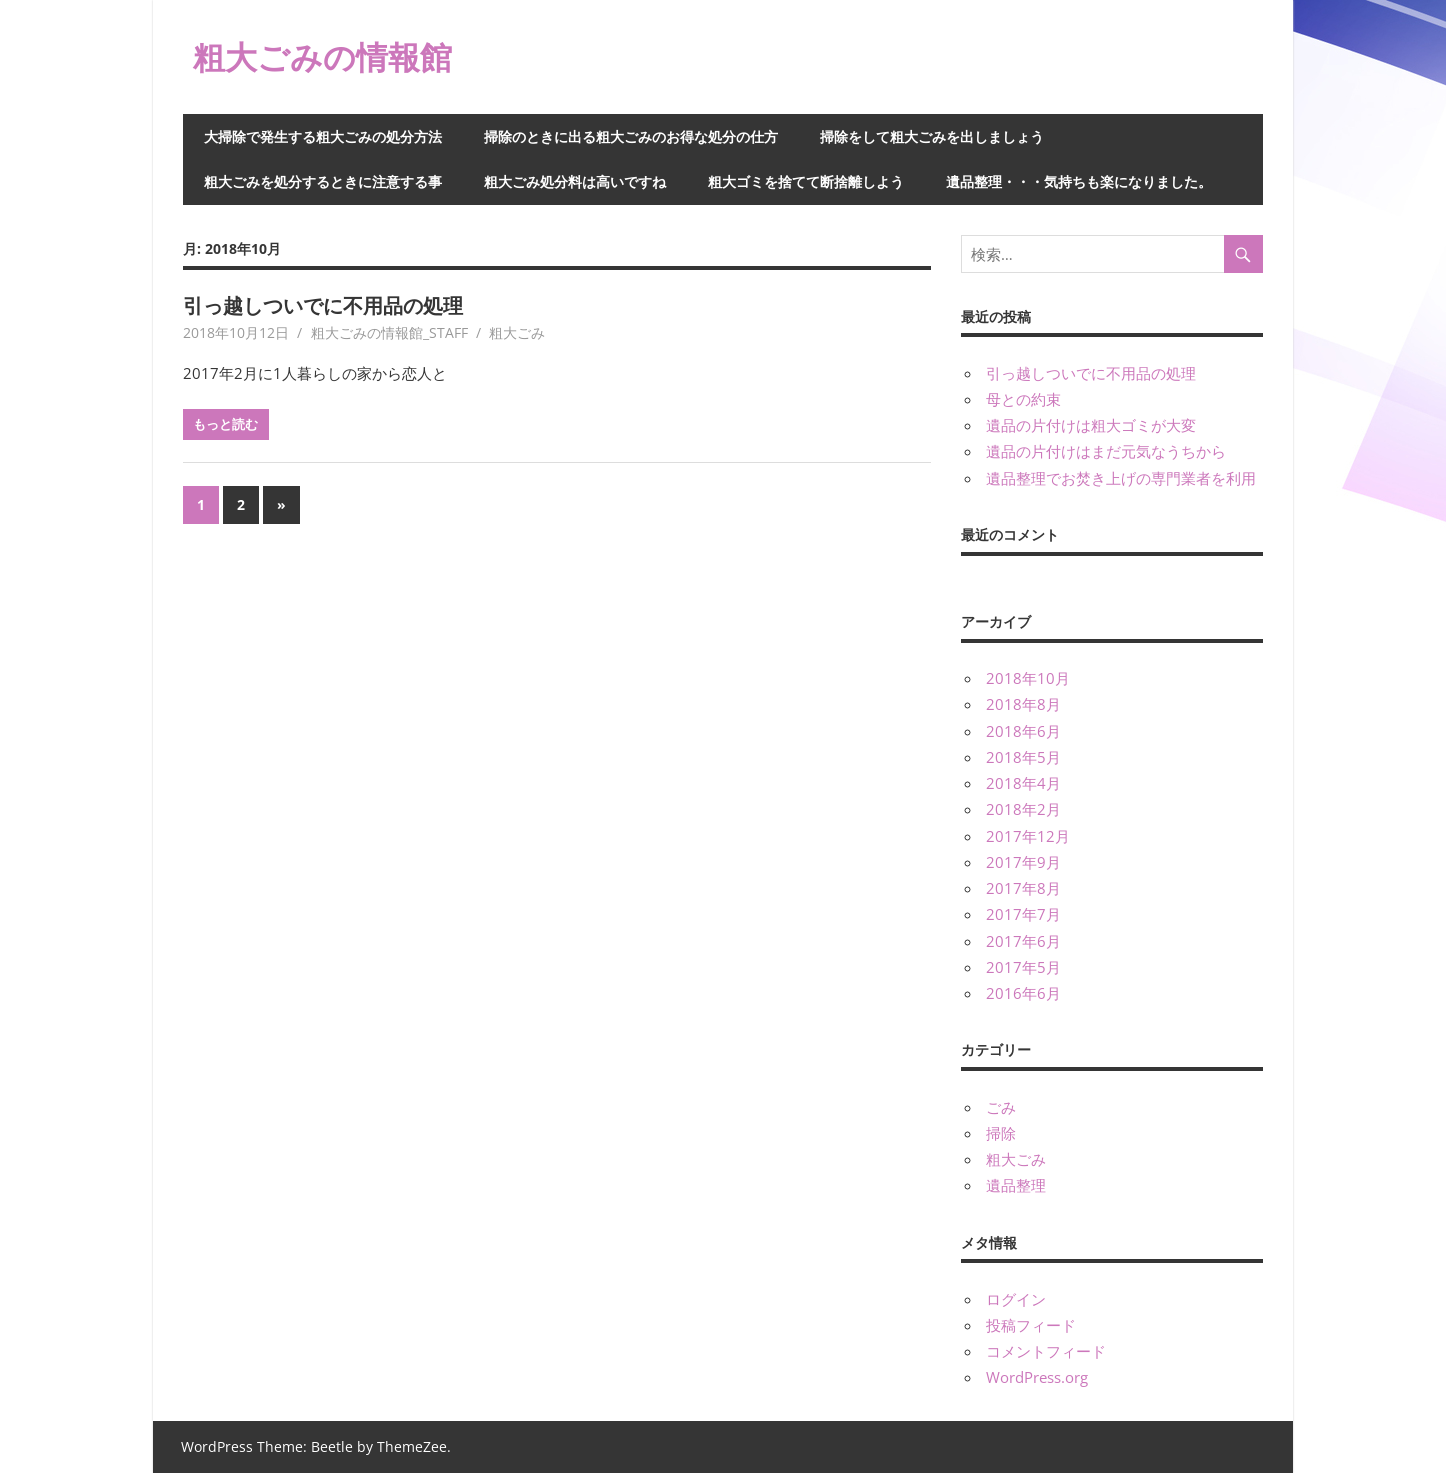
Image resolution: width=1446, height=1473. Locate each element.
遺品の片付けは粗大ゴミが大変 (1091, 425)
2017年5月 (1023, 967)
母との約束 (1023, 399)
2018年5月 (1023, 757)
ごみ (1001, 1107)
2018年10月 (1028, 678)
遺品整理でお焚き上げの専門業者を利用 (1121, 478)
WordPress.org (1037, 1377)
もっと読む (225, 424)
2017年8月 (1023, 888)
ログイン (1016, 1299)
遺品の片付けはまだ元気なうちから (1106, 451)
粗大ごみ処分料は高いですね (575, 181)
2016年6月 (1023, 993)
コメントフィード (1046, 1351)
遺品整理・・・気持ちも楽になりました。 (1079, 181)
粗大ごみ (517, 332)
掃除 (1001, 1133)
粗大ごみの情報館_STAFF (389, 332)
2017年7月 (1023, 914)
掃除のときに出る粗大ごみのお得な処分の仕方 (631, 136)
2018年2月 (1023, 809)
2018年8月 (1023, 704)
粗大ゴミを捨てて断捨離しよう (806, 181)
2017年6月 (1023, 941)
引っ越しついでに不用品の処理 (323, 305)
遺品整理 (1016, 1185)
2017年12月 (1028, 836)
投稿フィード (1031, 1325)
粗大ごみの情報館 (322, 56)
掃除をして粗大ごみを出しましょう (932, 136)
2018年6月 (1023, 731)
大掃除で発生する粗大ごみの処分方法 (323, 136)
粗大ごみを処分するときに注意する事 (323, 181)
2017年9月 (1023, 862)
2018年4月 (1023, 783)
